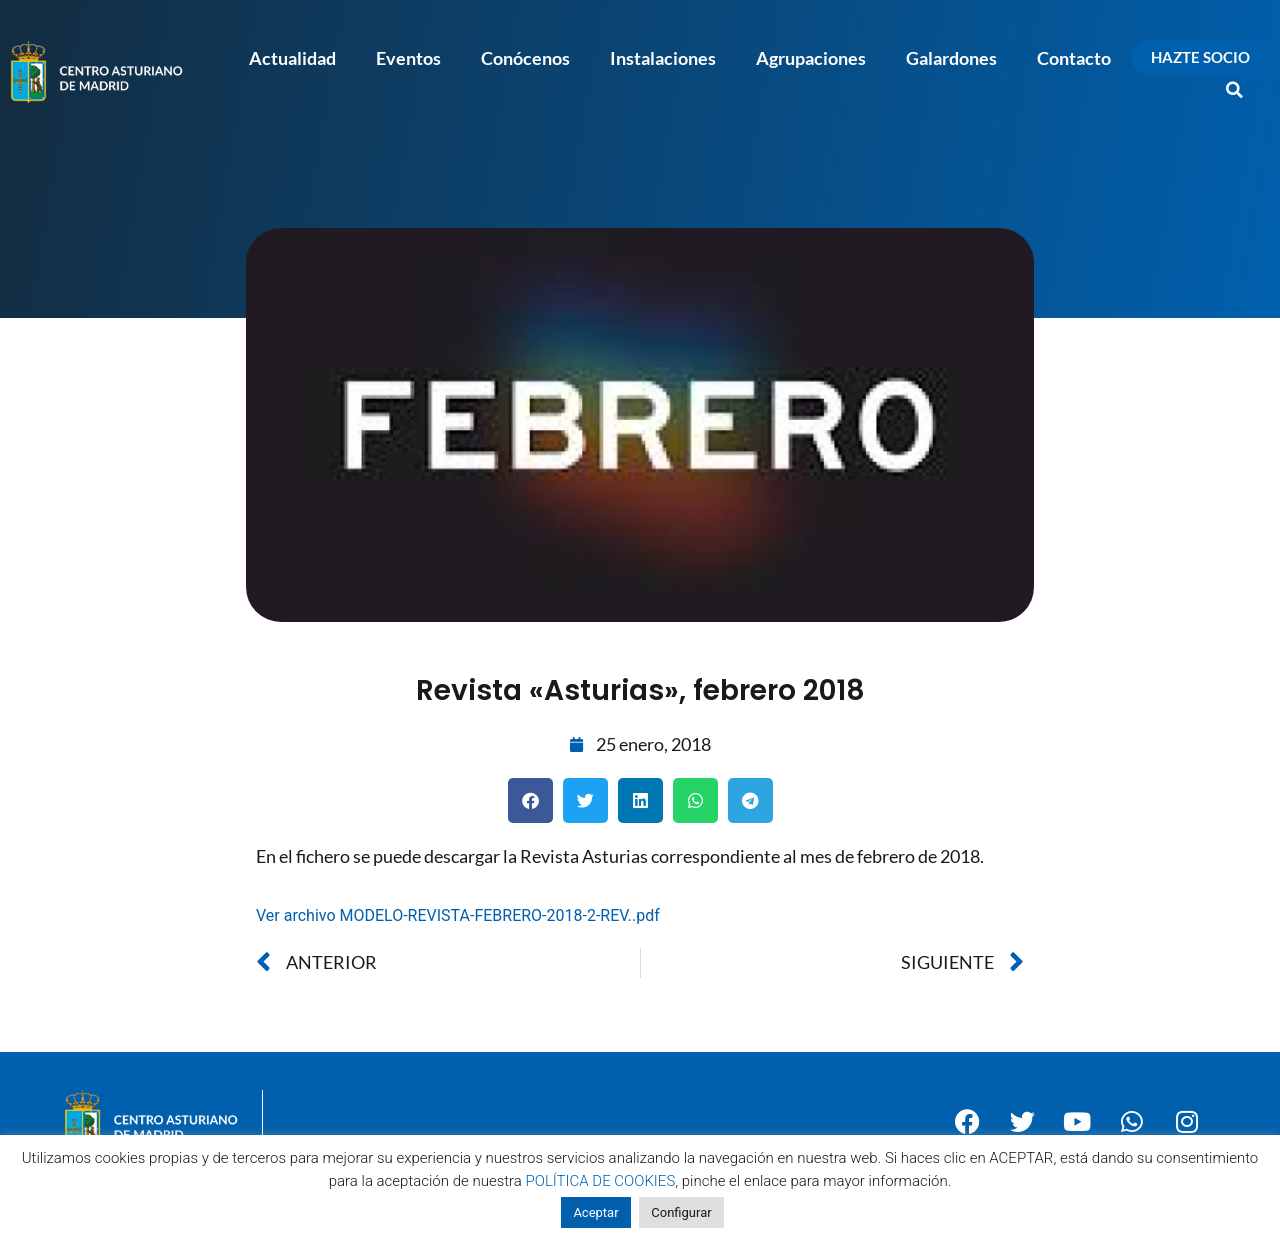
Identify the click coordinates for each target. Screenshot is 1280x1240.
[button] (1235, 90)
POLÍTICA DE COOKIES (601, 1181)
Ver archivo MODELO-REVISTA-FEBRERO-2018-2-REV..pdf (458, 915)
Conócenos (525, 58)
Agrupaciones (811, 58)
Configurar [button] (681, 1212)
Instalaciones (663, 58)
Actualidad (292, 58)
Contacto (1074, 58)
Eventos (408, 58)
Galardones (951, 58)
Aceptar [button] (595, 1212)
